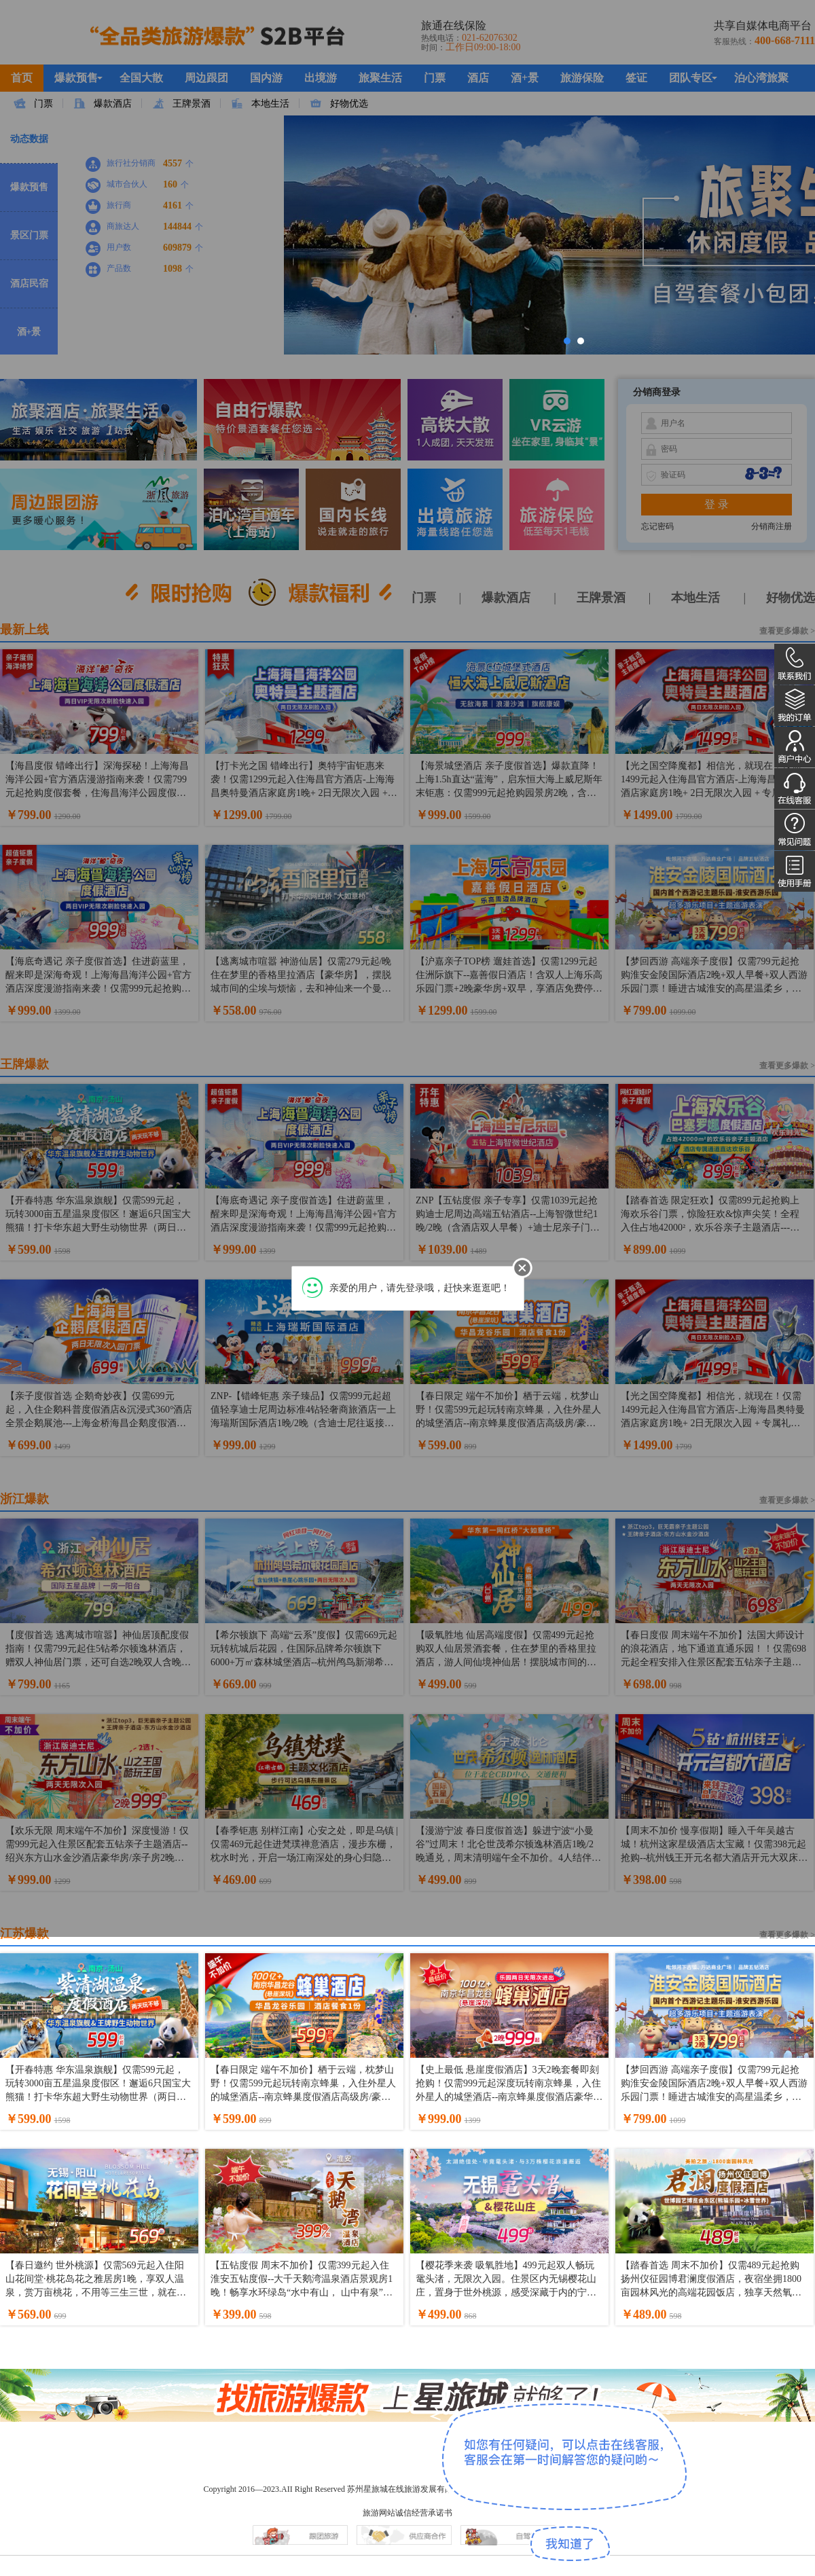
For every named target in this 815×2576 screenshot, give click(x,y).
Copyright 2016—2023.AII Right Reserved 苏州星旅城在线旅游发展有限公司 (336, 2489)
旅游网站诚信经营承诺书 (407, 2513)
